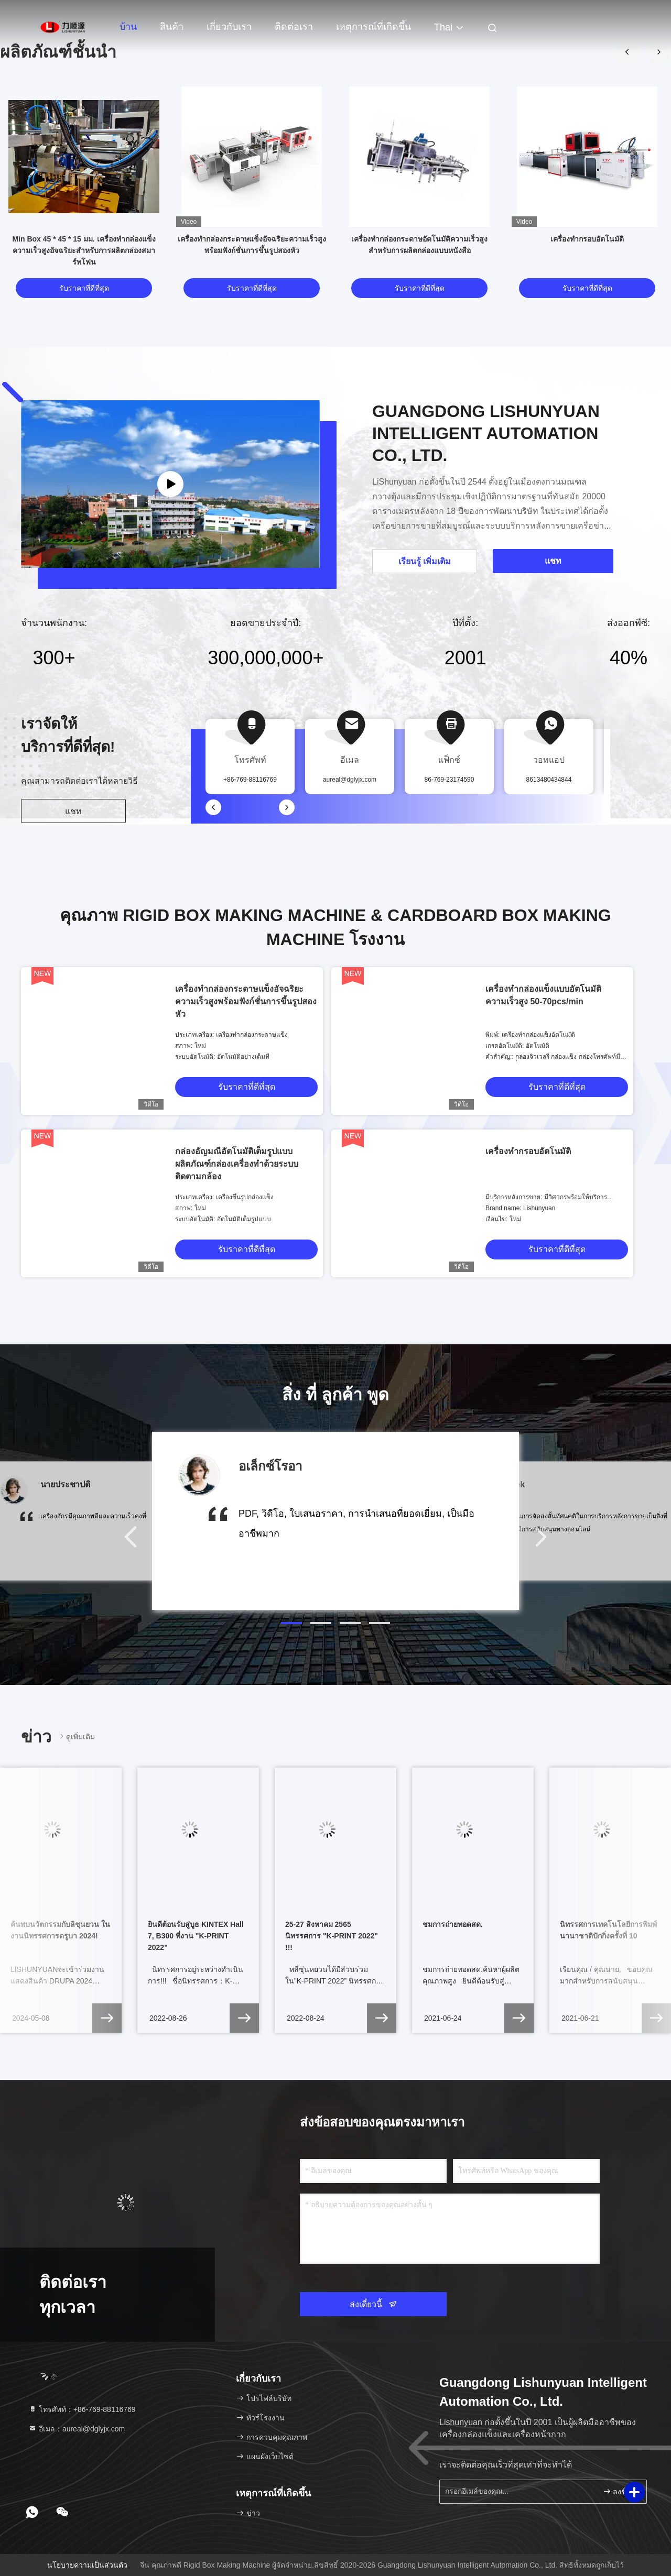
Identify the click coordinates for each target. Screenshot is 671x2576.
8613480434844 (549, 779)
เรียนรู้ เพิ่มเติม (424, 561)
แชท (73, 811)
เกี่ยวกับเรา (229, 26)
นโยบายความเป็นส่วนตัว (87, 2565)
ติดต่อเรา (294, 26)
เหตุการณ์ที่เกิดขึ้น (373, 26)
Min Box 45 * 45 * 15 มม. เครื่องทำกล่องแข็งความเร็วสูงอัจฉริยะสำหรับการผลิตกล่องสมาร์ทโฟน (83, 250)
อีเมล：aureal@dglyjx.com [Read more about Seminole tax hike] (76, 2429)
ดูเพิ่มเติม (76, 1736)
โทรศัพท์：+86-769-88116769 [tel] (82, 2409)
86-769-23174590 (449, 779)
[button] (291, 1623)
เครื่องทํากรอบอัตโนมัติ (587, 239)
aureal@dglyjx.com (349, 779)
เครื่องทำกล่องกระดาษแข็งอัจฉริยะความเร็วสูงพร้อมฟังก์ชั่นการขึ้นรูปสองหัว (246, 1001)
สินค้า (171, 26)
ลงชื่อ (617, 2491)
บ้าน (128, 26)
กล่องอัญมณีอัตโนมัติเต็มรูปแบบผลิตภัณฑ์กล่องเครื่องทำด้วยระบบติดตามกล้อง (236, 1164)
